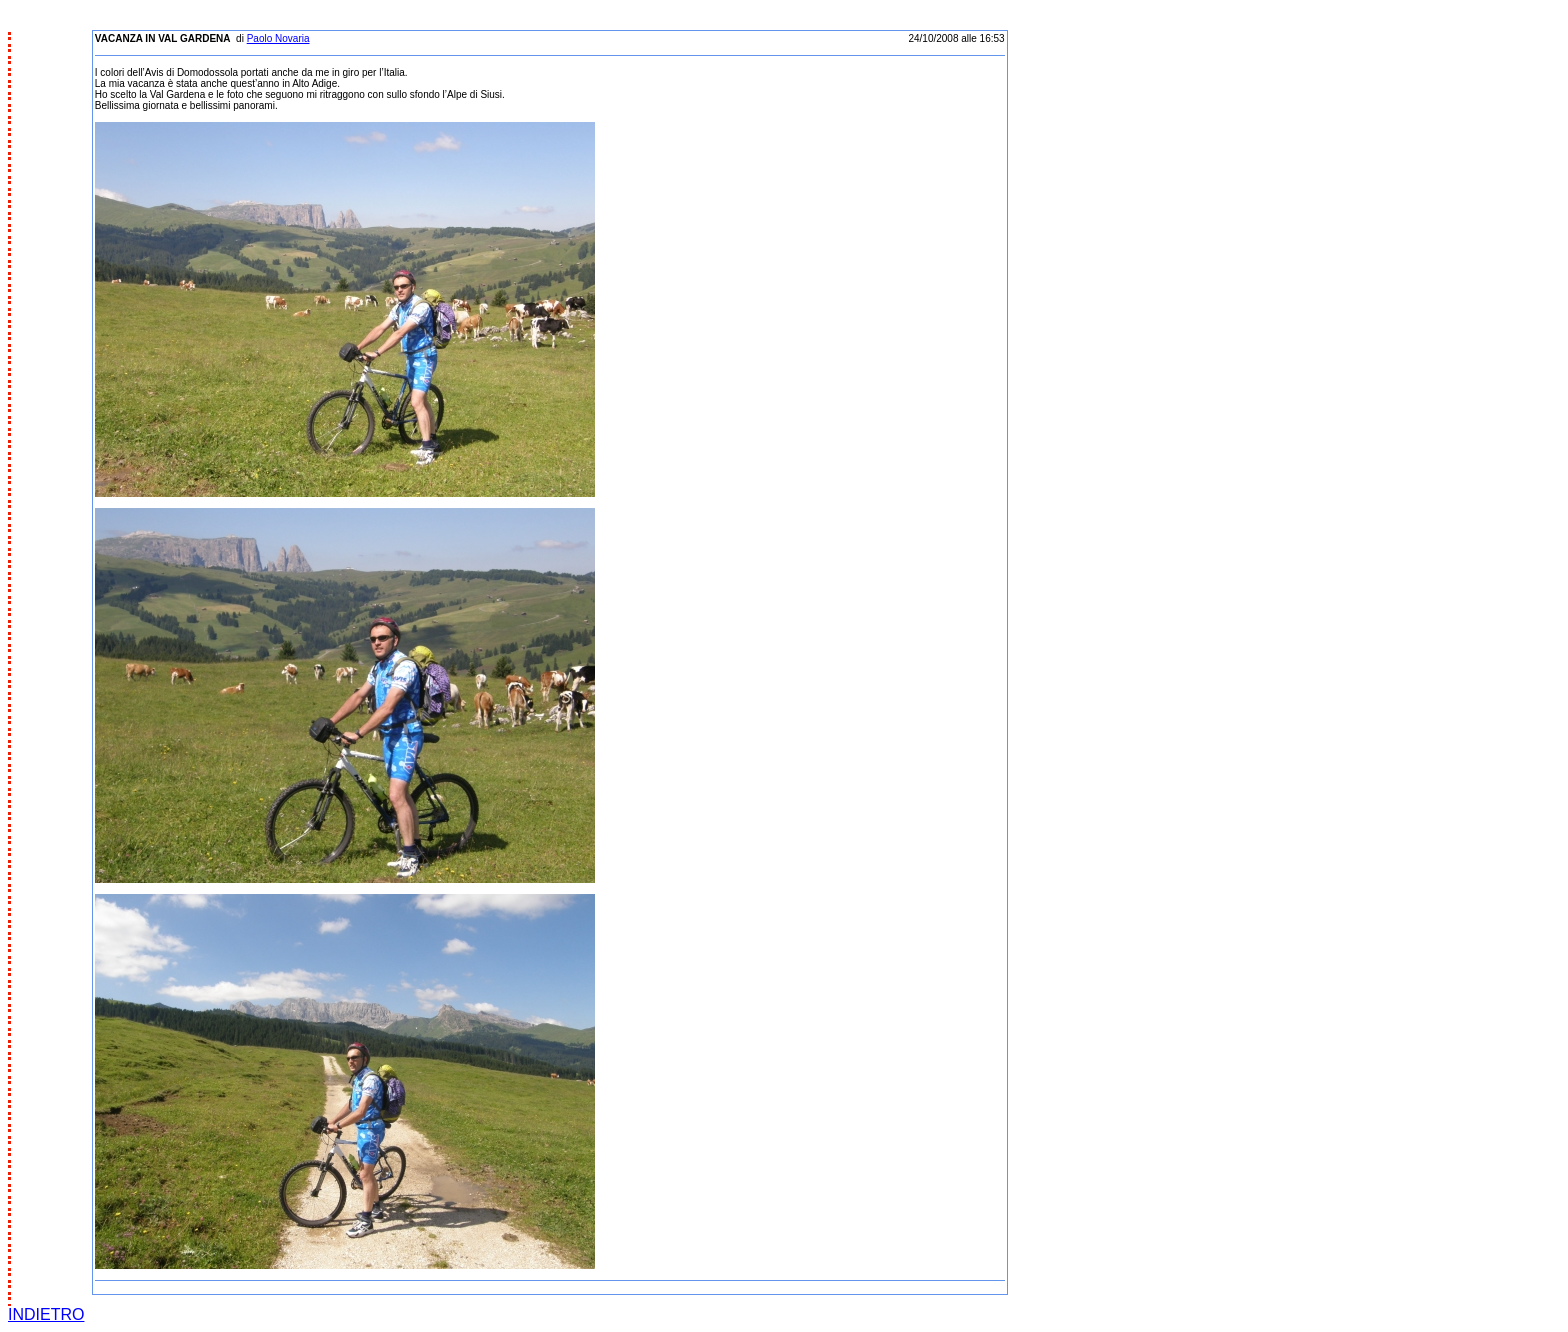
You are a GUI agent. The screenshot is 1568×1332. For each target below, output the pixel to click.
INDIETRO (46, 1314)
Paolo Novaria (278, 38)
